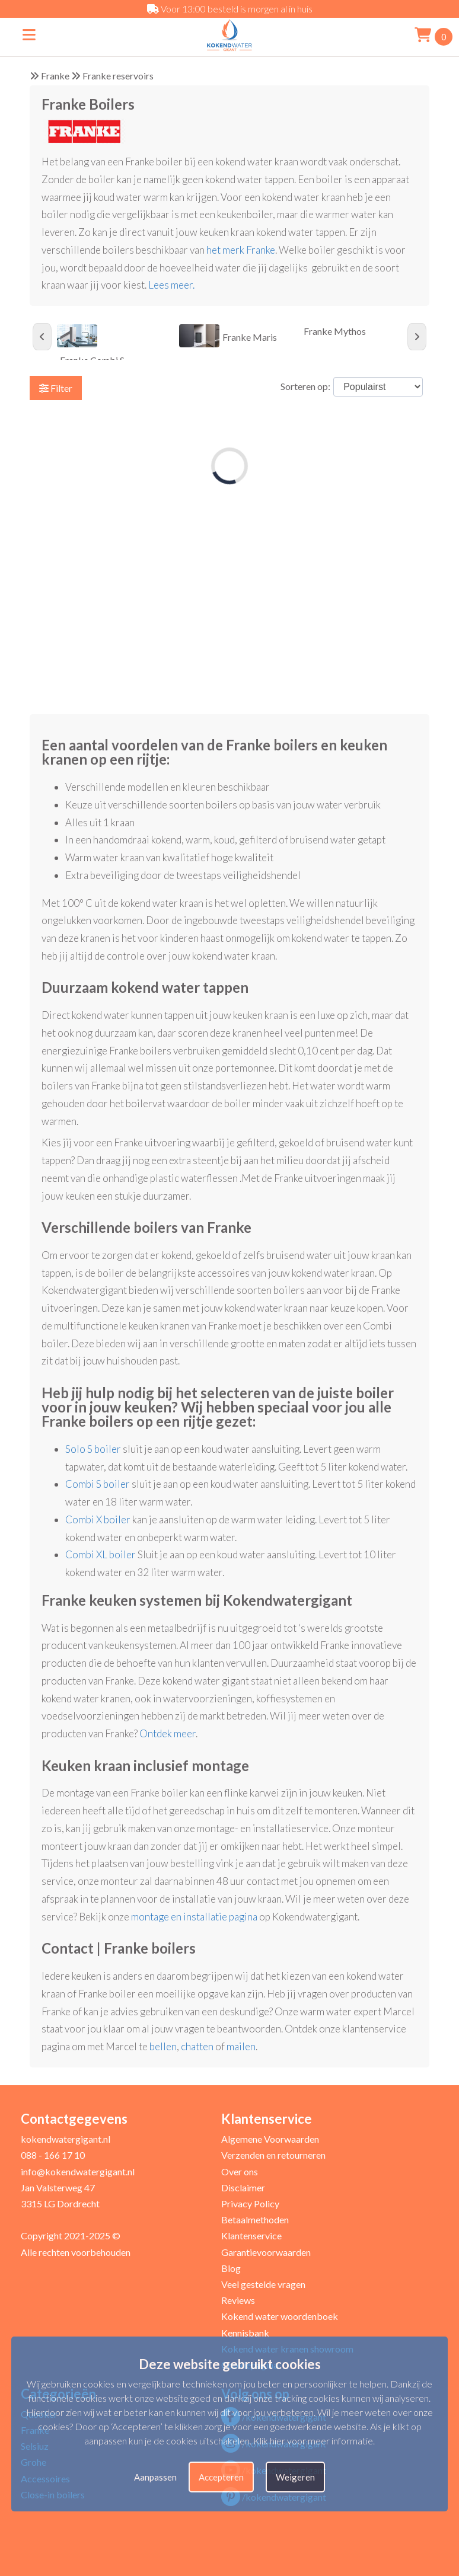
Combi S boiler (97, 1484)
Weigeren (295, 2477)
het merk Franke (240, 250)
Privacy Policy (250, 2203)
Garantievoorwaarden (266, 2252)
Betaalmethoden (255, 2219)
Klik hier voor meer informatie (313, 2440)
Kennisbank (245, 2332)
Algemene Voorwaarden (270, 2138)
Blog (231, 2268)
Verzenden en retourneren (273, 2154)
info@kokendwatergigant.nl (78, 2171)
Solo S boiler (93, 1449)
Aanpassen (155, 2477)
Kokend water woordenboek (279, 2316)
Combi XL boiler (100, 1554)
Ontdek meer (167, 1733)
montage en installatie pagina (194, 1916)
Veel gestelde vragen (263, 2284)
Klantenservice (251, 2235)
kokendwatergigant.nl (65, 2138)
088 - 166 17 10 (53, 2154)
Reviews (238, 2300)
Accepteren (221, 2477)
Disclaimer (243, 2187)
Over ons (239, 2171)
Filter (55, 388)
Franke (55, 75)
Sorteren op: (305, 386)
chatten (197, 2046)
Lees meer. (172, 285)
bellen (163, 2046)
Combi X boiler (97, 1519)
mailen (241, 2046)
